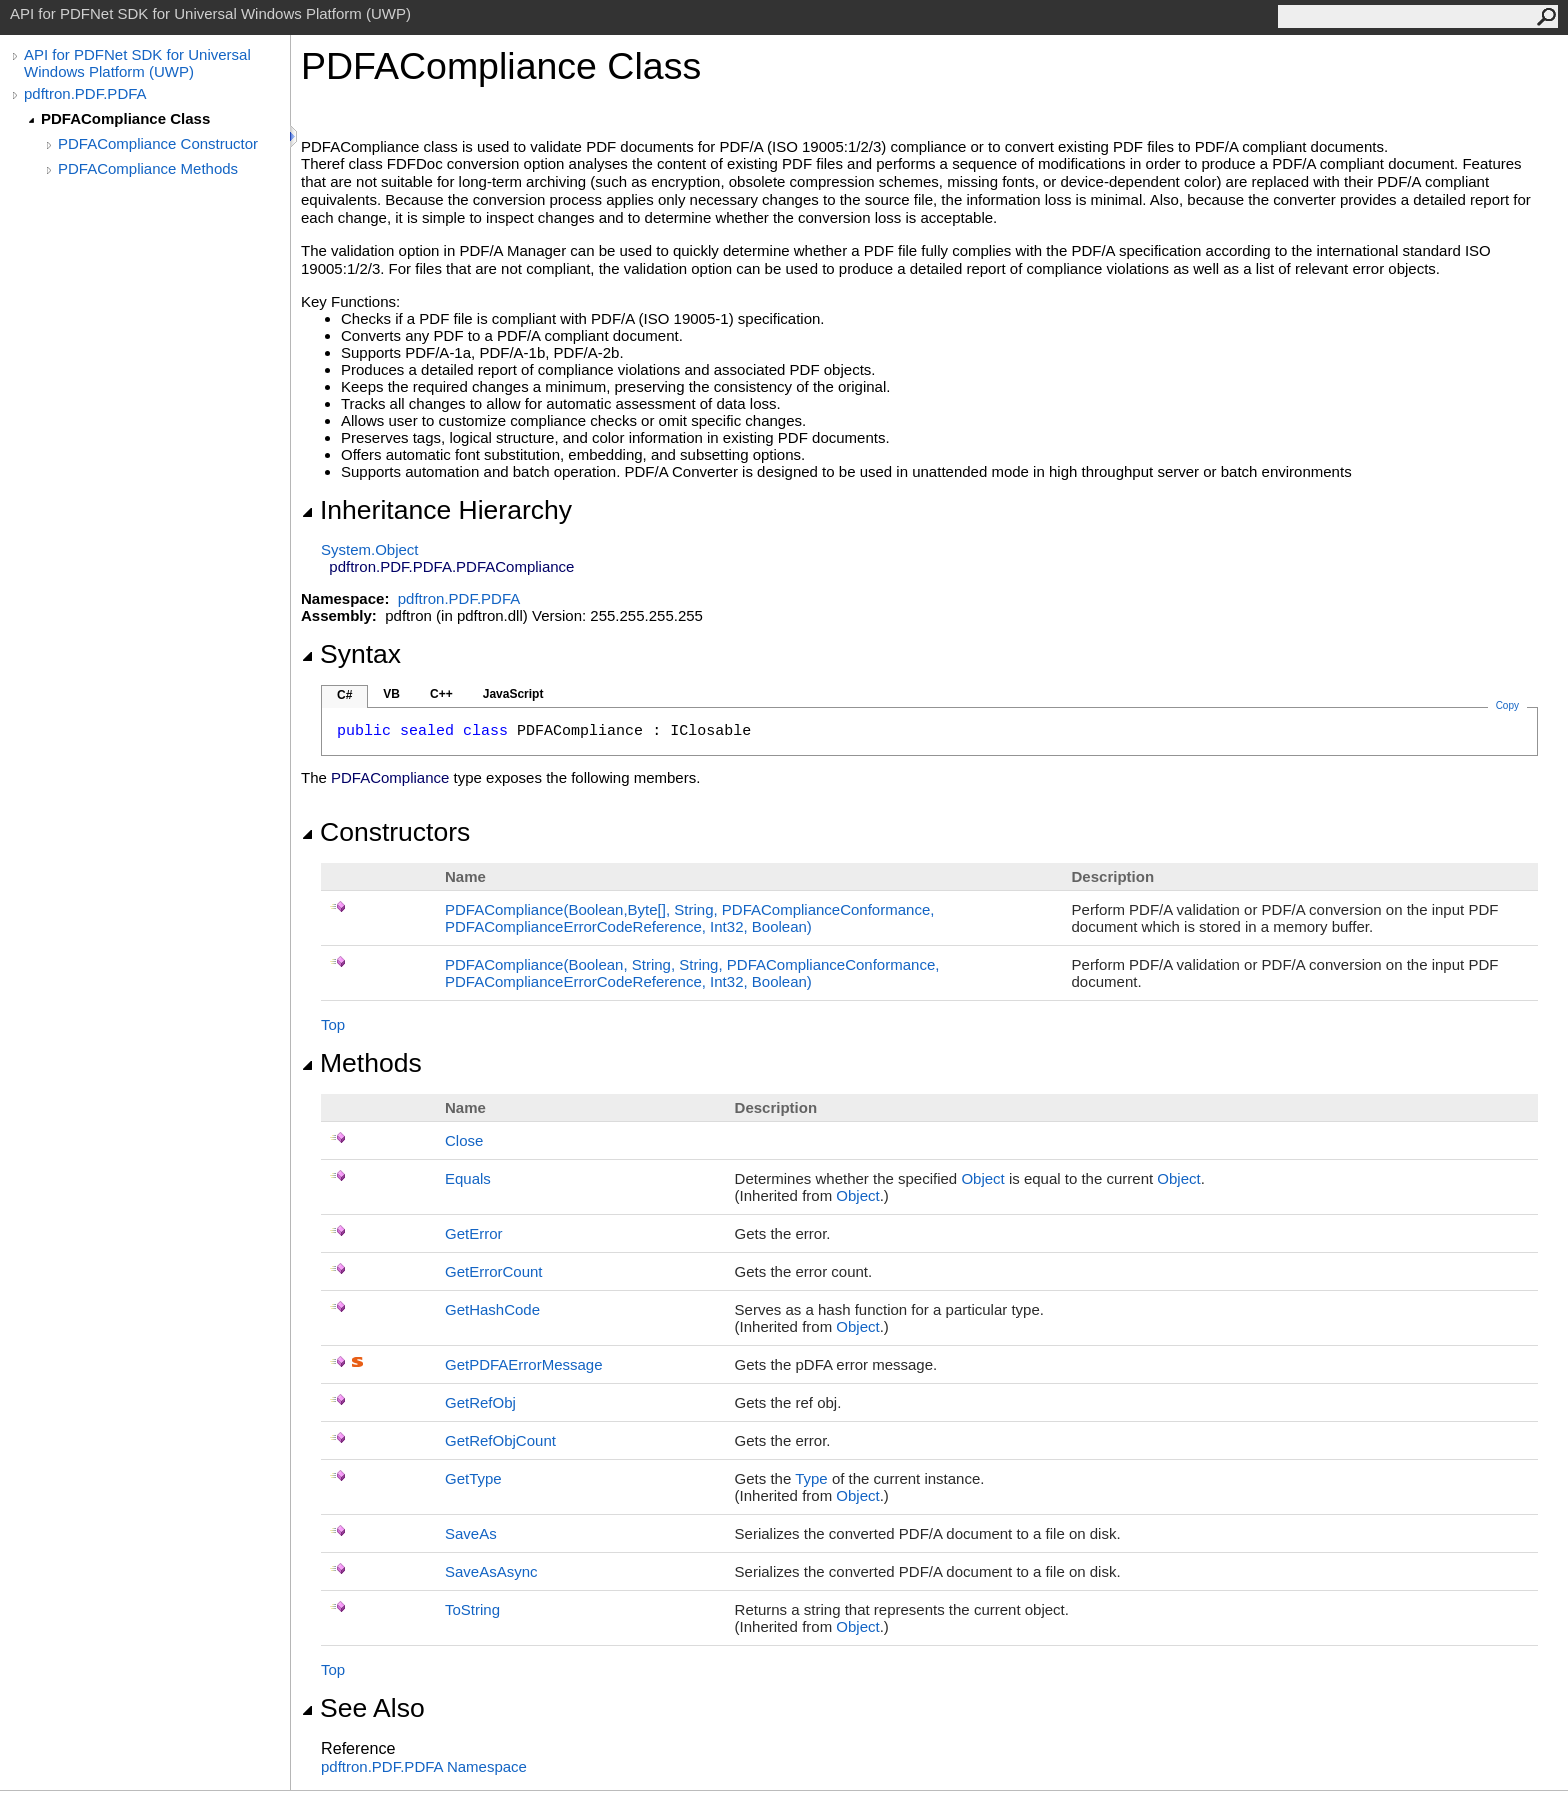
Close (464, 1140)
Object (982, 1178)
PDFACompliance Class (125, 118)
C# (344, 695)
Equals (468, 1178)
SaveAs (471, 1533)
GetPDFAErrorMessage (524, 1364)
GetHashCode (492, 1309)
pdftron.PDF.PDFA (85, 93)
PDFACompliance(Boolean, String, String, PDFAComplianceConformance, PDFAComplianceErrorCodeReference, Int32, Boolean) (692, 973)
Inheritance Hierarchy (436, 510)
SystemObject (370, 549)
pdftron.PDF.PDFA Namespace (424, 1766)
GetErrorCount (494, 1271)
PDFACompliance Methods (148, 168)
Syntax (351, 654)
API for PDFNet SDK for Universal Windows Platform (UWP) (137, 63)
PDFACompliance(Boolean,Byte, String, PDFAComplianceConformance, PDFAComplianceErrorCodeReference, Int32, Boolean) (689, 918)
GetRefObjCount (500, 1440)
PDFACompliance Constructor (158, 143)
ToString (472, 1609)
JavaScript (513, 694)
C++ (441, 694)
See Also (363, 1708)
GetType (473, 1478)
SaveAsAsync (491, 1571)
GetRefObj (480, 1402)
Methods (361, 1063)
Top (333, 1024)
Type (811, 1478)
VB (391, 694)
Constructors (385, 832)
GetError (474, 1233)
